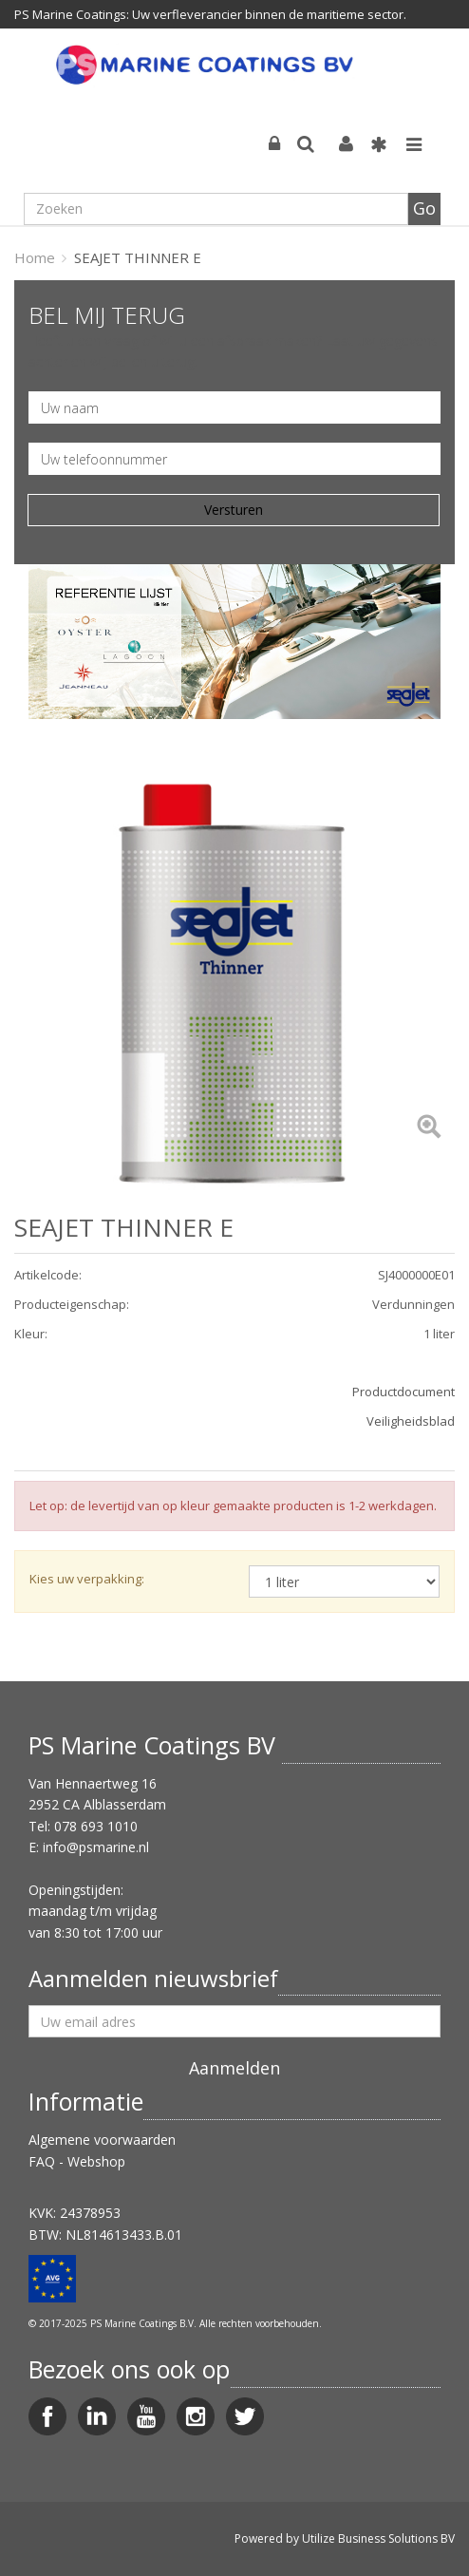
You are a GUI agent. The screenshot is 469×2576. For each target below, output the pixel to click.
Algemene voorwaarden (102, 2140)
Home (34, 257)
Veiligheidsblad (410, 1421)
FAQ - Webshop (76, 2161)
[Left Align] (429, 1128)
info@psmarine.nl (96, 1847)
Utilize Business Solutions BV (378, 2538)
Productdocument (403, 1391)
